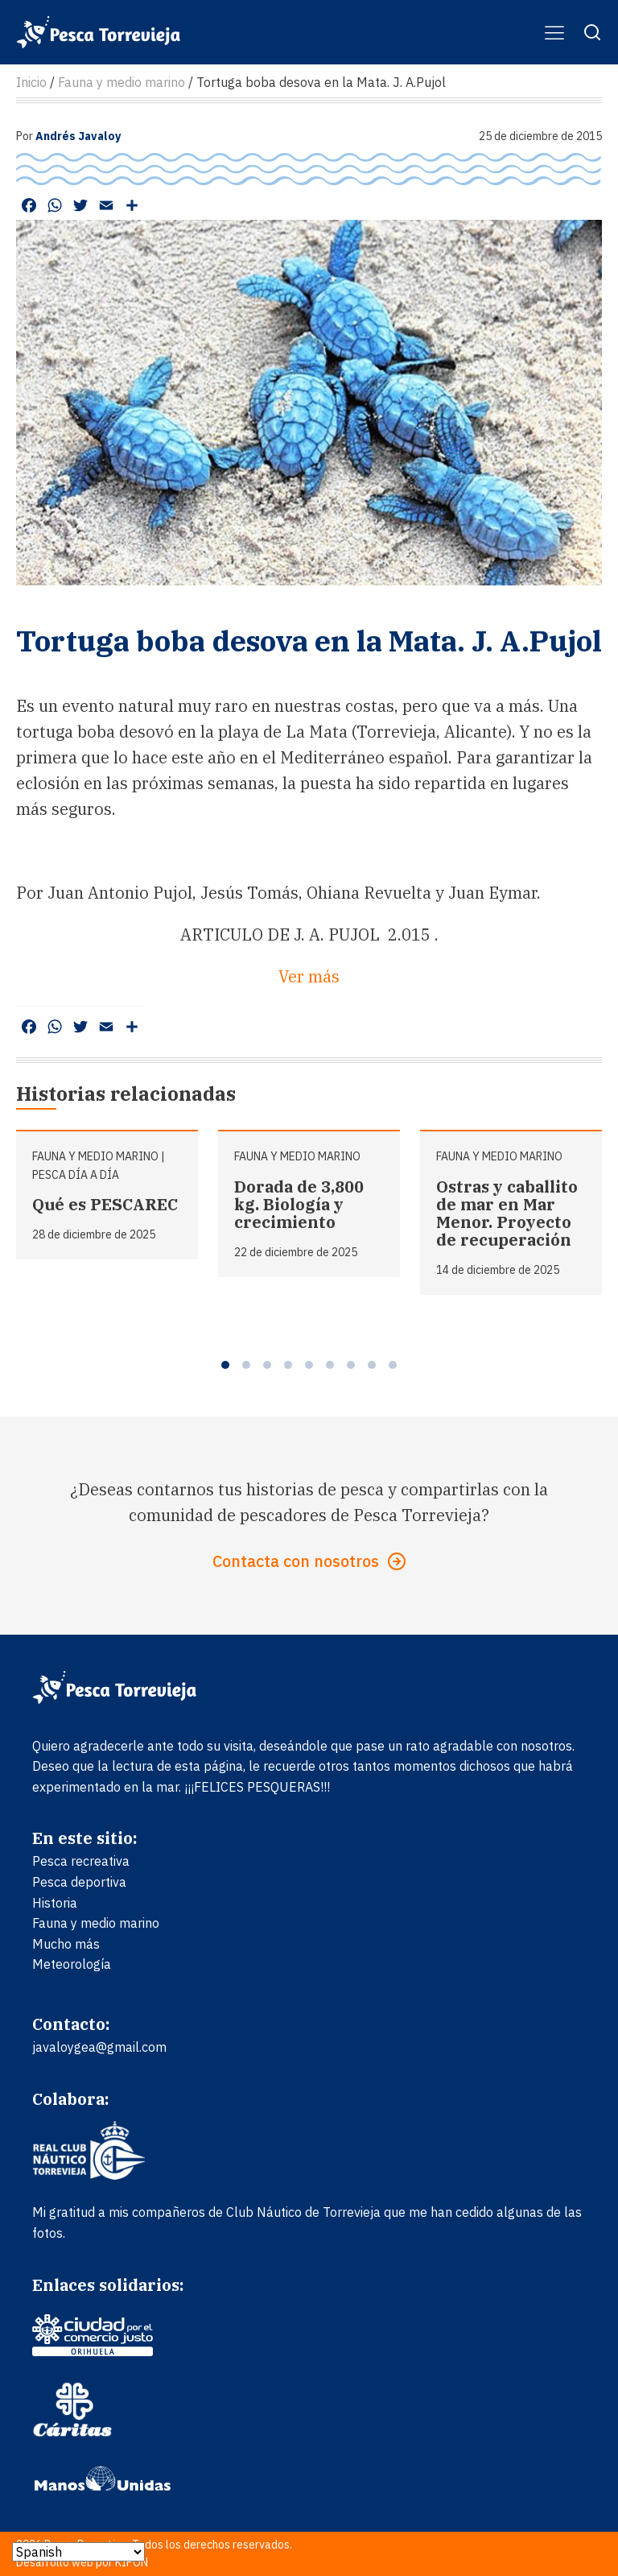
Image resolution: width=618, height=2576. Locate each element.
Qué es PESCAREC (105, 1204)
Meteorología (71, 1964)
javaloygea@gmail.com (99, 2047)
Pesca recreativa (81, 1861)
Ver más (309, 976)
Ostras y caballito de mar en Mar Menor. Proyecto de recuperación (507, 1213)
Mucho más (66, 1944)
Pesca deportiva (79, 1882)
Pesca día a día (75, 1175)
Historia (54, 1903)
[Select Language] (78, 2552)
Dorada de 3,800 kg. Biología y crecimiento (299, 1204)
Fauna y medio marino (95, 1156)
